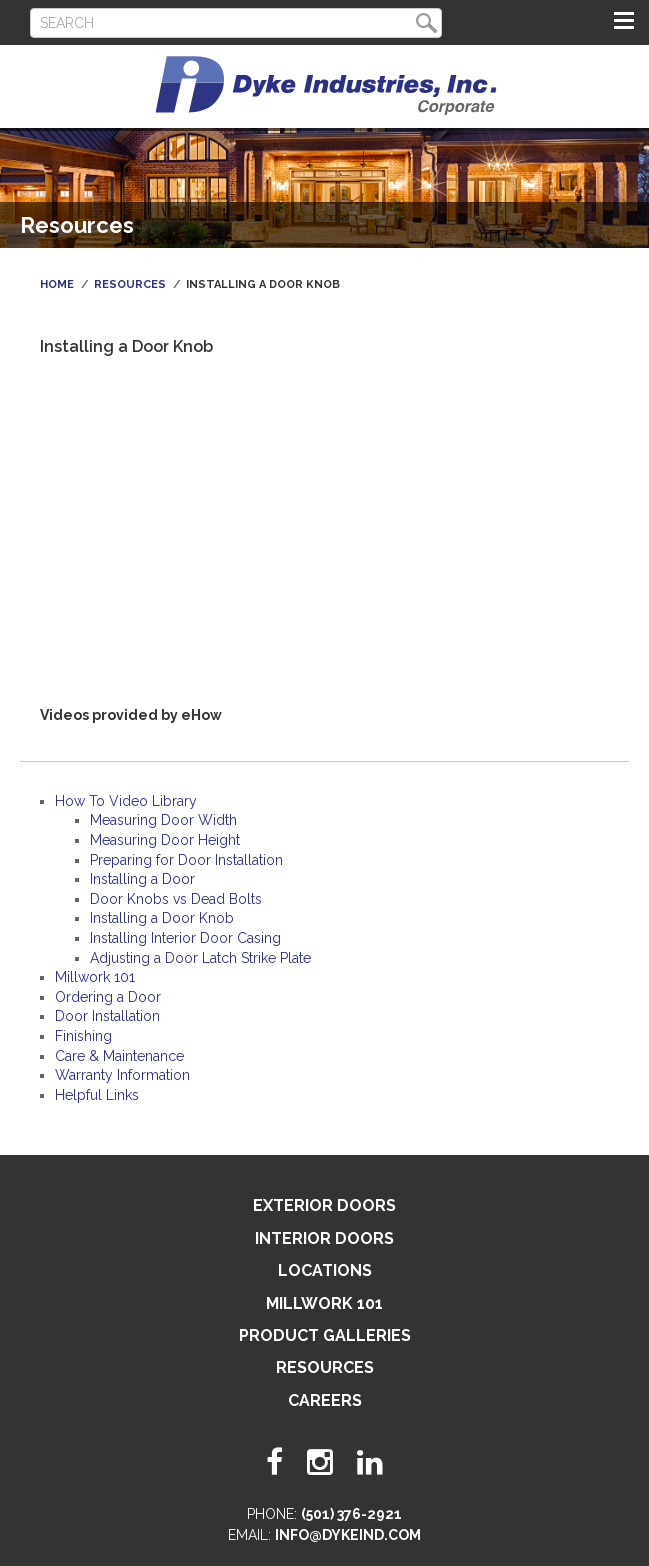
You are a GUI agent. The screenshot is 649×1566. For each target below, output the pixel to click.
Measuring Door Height (165, 840)
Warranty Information (122, 1075)
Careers (325, 1400)
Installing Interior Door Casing (185, 938)
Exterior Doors (324, 1205)
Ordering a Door (108, 997)
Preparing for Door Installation (186, 860)
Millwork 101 (95, 977)
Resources (130, 284)
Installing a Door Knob (162, 918)
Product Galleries (325, 1335)
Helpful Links (97, 1095)
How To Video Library (126, 801)
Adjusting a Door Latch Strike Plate (200, 958)
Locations (325, 1270)
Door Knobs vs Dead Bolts (176, 899)
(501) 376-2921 (351, 1514)
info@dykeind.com (348, 1535)
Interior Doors (324, 1238)
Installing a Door (142, 879)
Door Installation (107, 1016)
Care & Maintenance (119, 1056)
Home (57, 284)
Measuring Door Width (163, 820)
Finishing (83, 1036)
